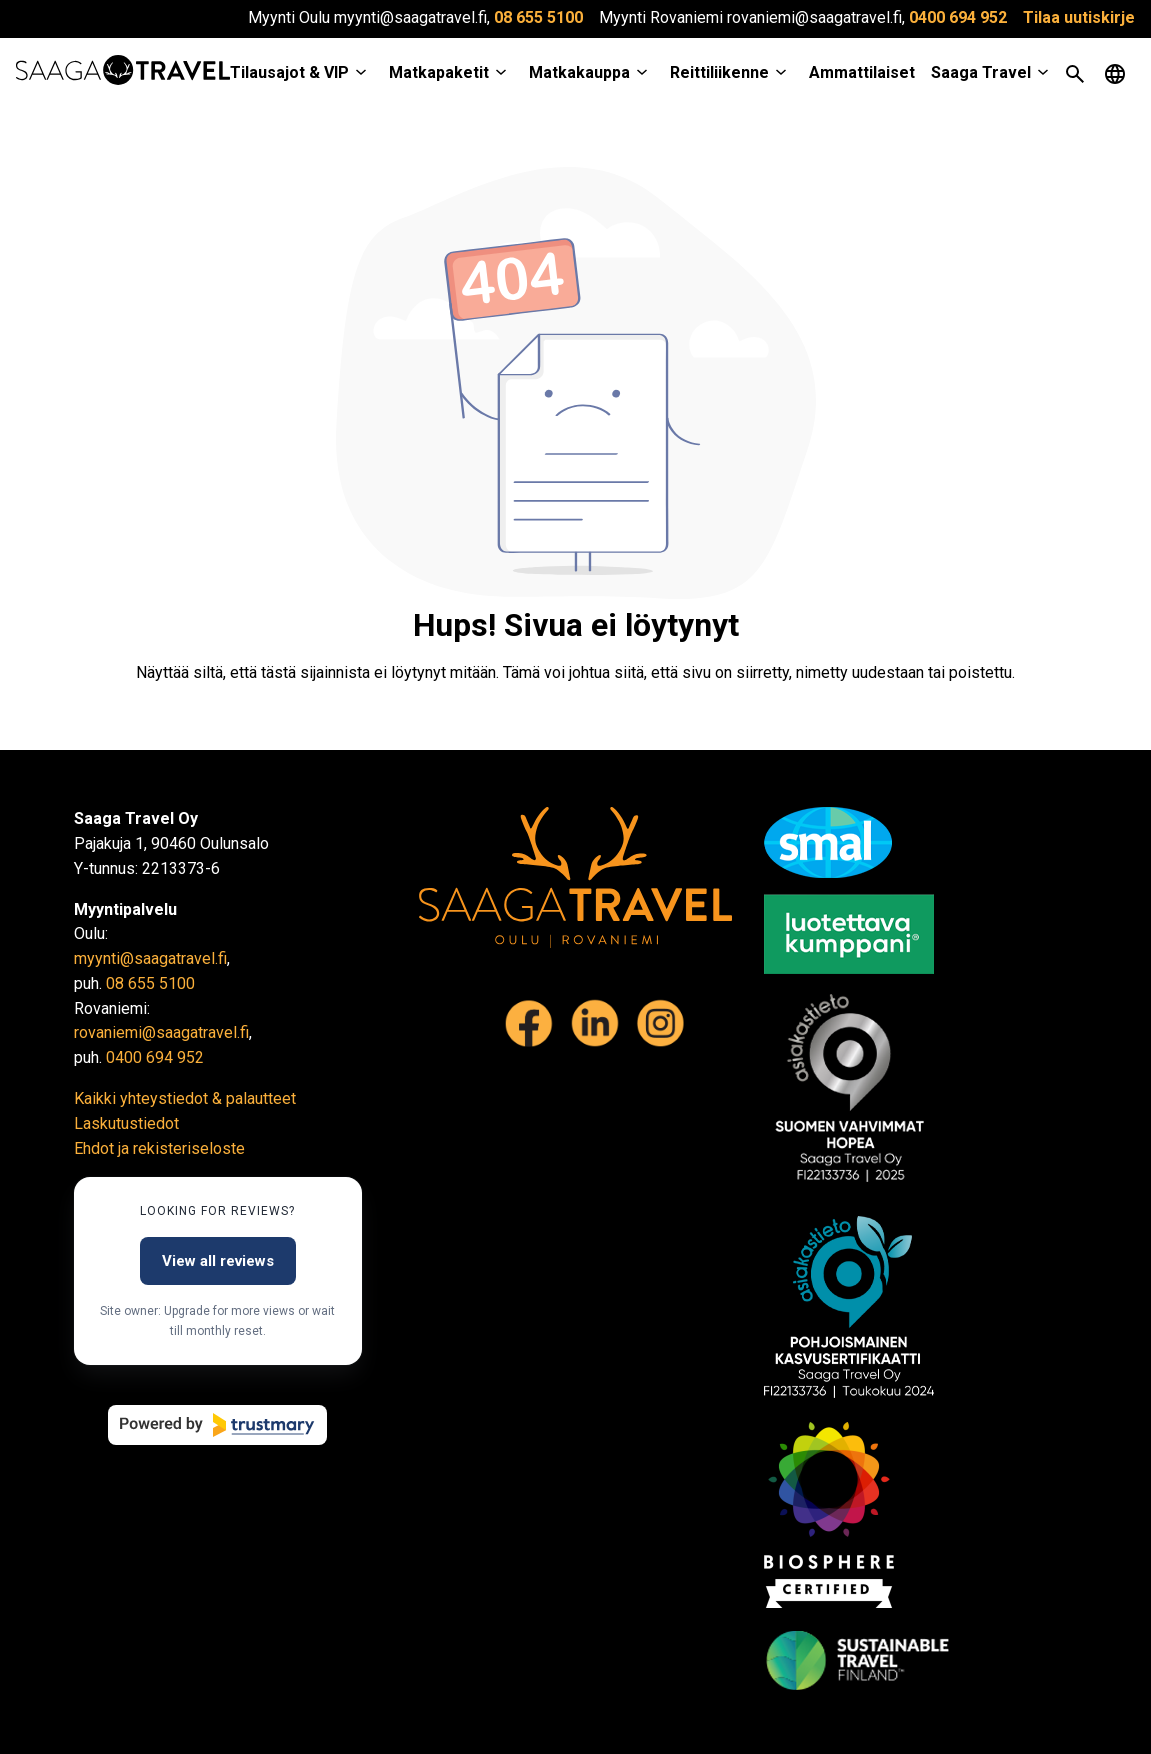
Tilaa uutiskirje (1079, 17)
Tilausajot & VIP (289, 72)
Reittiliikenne (719, 72)
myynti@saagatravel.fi (150, 958)
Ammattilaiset (862, 72)
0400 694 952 (958, 17)
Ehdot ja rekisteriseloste (159, 1148)
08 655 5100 (538, 17)
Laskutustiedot (126, 1123)
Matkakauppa (579, 72)
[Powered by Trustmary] (217, 1425)
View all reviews (218, 1261)
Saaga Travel (981, 72)
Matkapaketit (439, 72)
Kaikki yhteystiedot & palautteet (185, 1098)
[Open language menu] (1115, 74)
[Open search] (1075, 74)
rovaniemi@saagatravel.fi (161, 1032)
